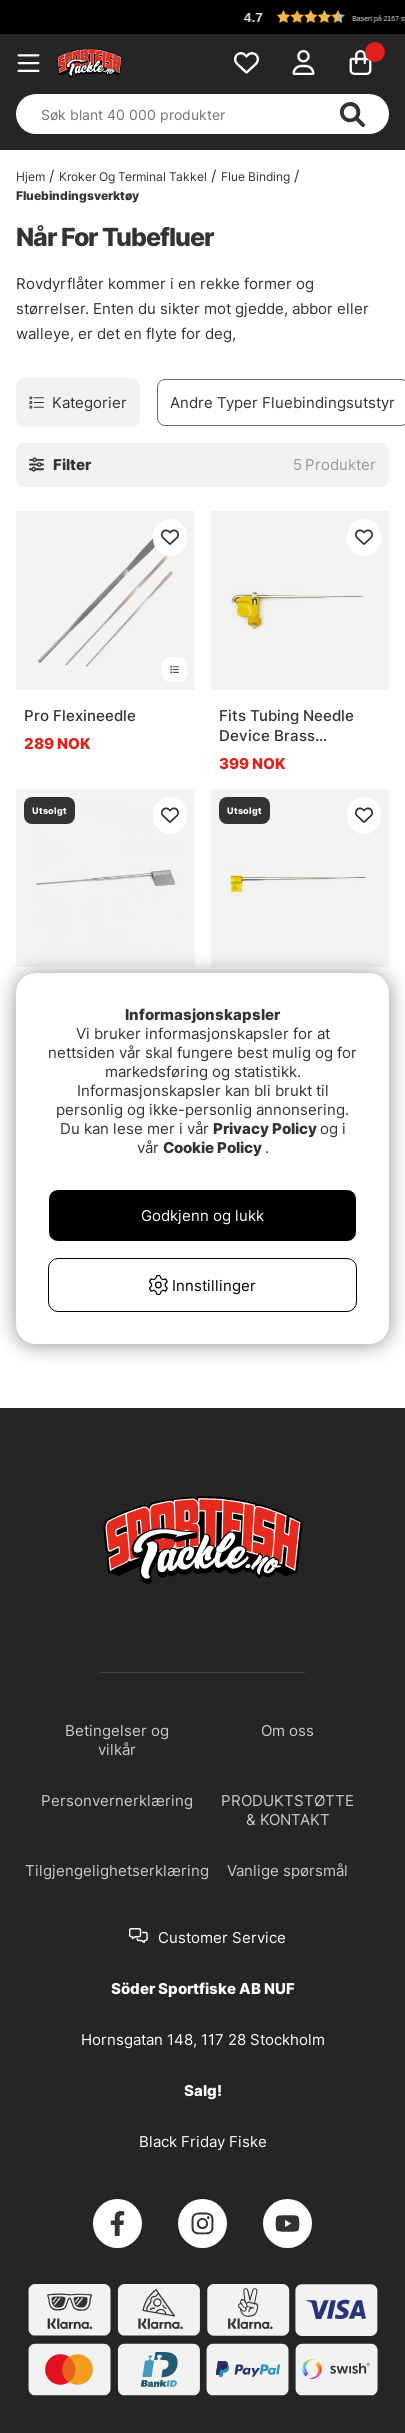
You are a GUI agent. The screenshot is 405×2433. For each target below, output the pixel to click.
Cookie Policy (212, 1147)
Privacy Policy (265, 1128)
